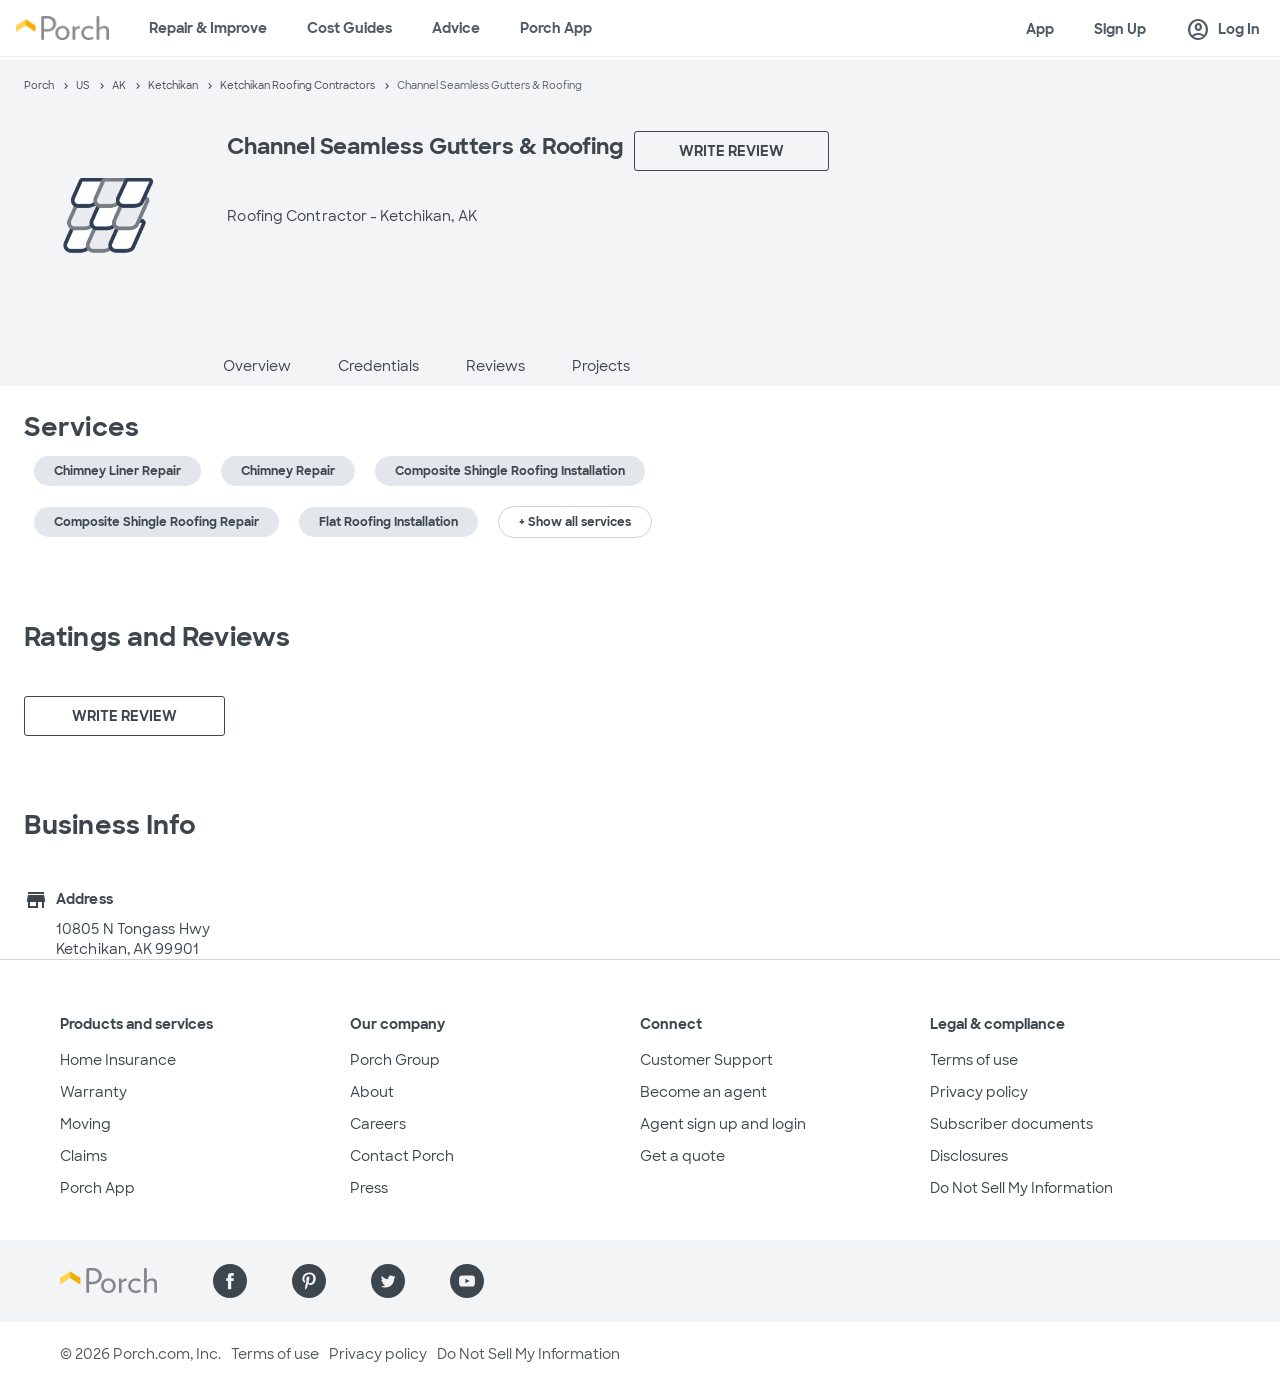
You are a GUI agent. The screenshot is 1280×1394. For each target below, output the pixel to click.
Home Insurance (118, 1060)
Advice (456, 28)
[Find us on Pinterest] (309, 1281)
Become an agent (703, 1092)
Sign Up (1120, 29)
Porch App (556, 28)
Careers (378, 1124)
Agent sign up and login (723, 1124)
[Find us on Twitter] (388, 1281)
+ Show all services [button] (575, 522)
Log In (1223, 30)
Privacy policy (979, 1092)
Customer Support (706, 1060)
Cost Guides (349, 28)
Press (369, 1188)
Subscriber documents (1011, 1124)
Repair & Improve (208, 28)
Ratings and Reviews (157, 637)
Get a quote (682, 1156)
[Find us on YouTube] (467, 1281)
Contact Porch (402, 1156)
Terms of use (974, 1060)
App (1040, 29)
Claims (83, 1156)
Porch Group (395, 1060)
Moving (85, 1124)
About (372, 1092)
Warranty (93, 1092)
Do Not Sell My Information (1021, 1188)
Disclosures (969, 1156)
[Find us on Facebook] (230, 1281)
